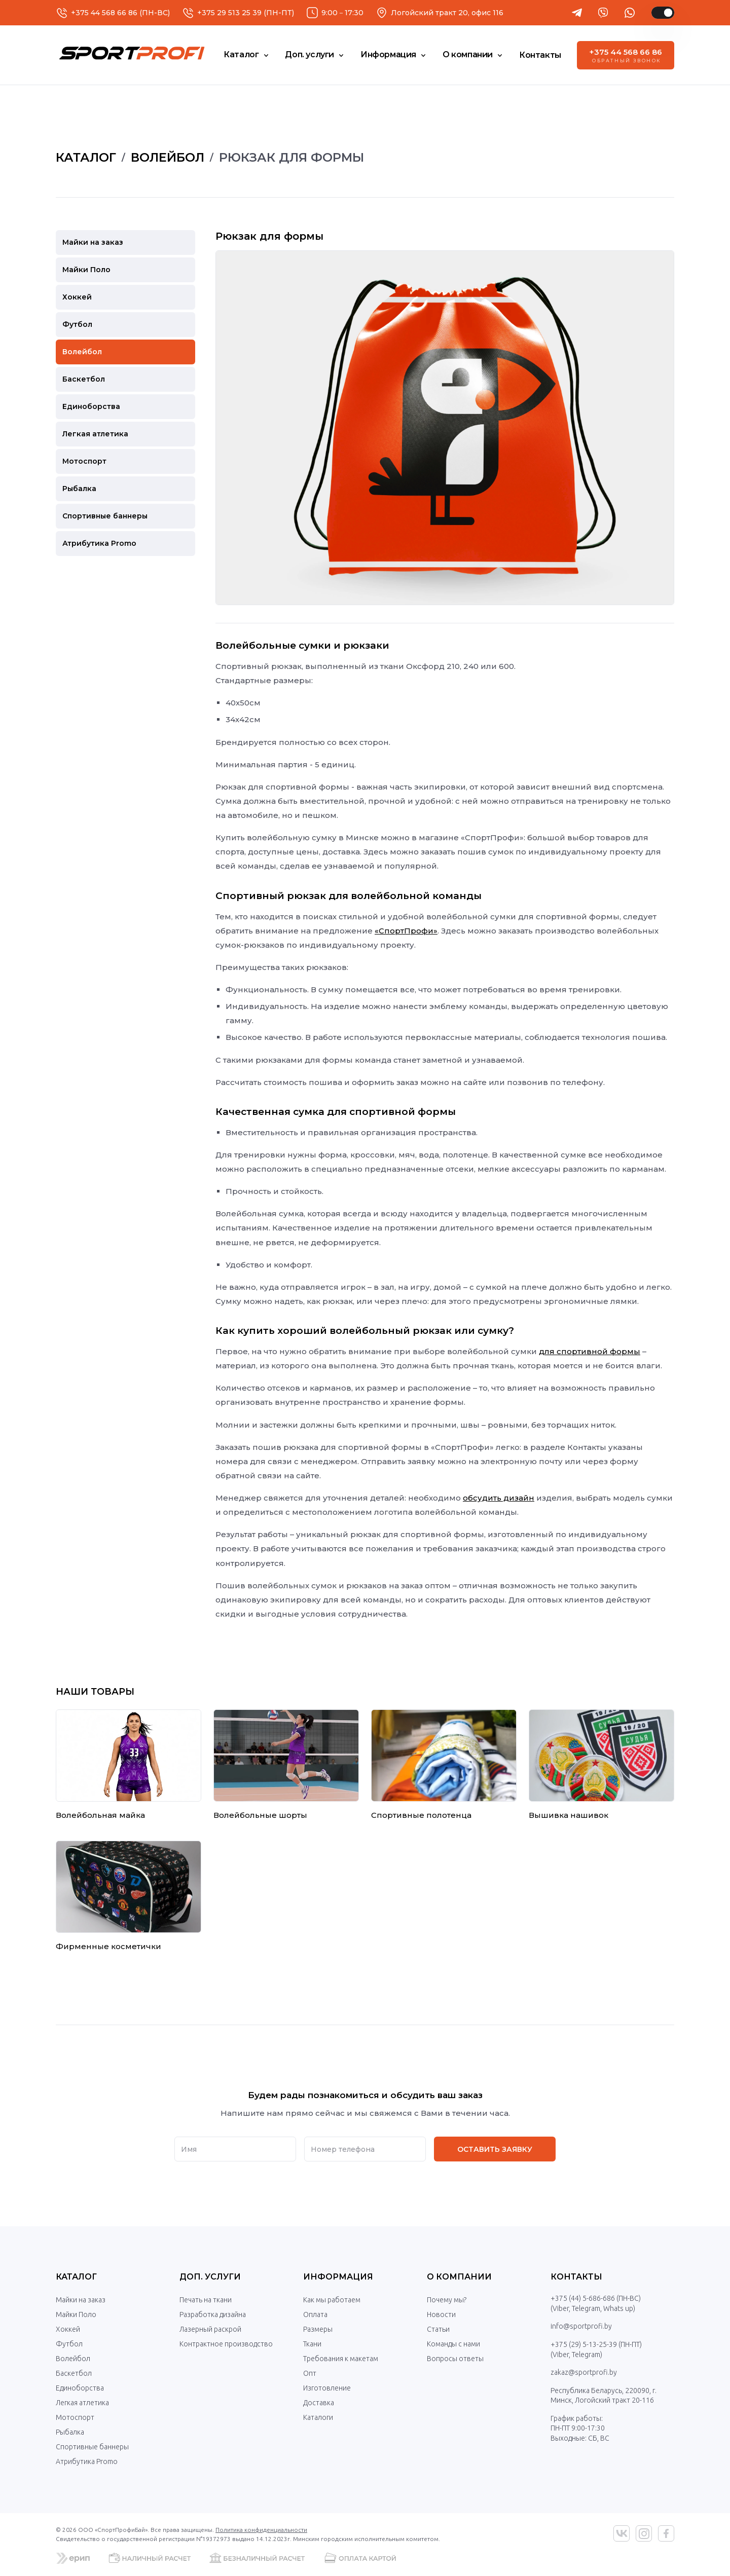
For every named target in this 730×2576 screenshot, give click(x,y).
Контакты (576, 2277)
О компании (459, 2277)
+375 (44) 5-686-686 (583, 2298)
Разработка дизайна (212, 2314)
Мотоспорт (75, 2417)
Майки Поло (76, 2314)
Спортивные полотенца (421, 1815)
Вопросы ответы (455, 2359)
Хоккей (68, 2329)
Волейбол (73, 2359)
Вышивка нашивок (568, 1815)
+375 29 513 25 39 (229, 12)
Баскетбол (74, 2373)
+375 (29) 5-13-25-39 (584, 2344)
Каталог (76, 2277)
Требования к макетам (340, 2359)
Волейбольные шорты (260, 1815)
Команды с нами (453, 2344)
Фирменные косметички (108, 1946)
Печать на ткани (205, 2300)
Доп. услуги (210, 2277)
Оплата (315, 2314)
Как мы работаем (331, 2300)
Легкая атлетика (82, 2403)
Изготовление (327, 2388)
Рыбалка (70, 2432)
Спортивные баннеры (92, 2447)
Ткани (312, 2344)
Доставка (318, 2403)
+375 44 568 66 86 (104, 12)
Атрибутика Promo (87, 2461)
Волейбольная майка (100, 1815)
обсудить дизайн (498, 1498)
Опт (309, 2373)
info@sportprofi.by (581, 2326)
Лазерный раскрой (210, 2329)
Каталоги (318, 2417)
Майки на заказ (80, 2300)
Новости (441, 2314)
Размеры (318, 2329)
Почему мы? (446, 2300)
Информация (338, 2277)
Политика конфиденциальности (261, 2529)
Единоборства (80, 2388)
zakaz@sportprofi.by (584, 2372)
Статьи (438, 2329)
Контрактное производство (226, 2344)
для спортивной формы (589, 1351)
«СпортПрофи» (406, 931)
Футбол (69, 2344)
